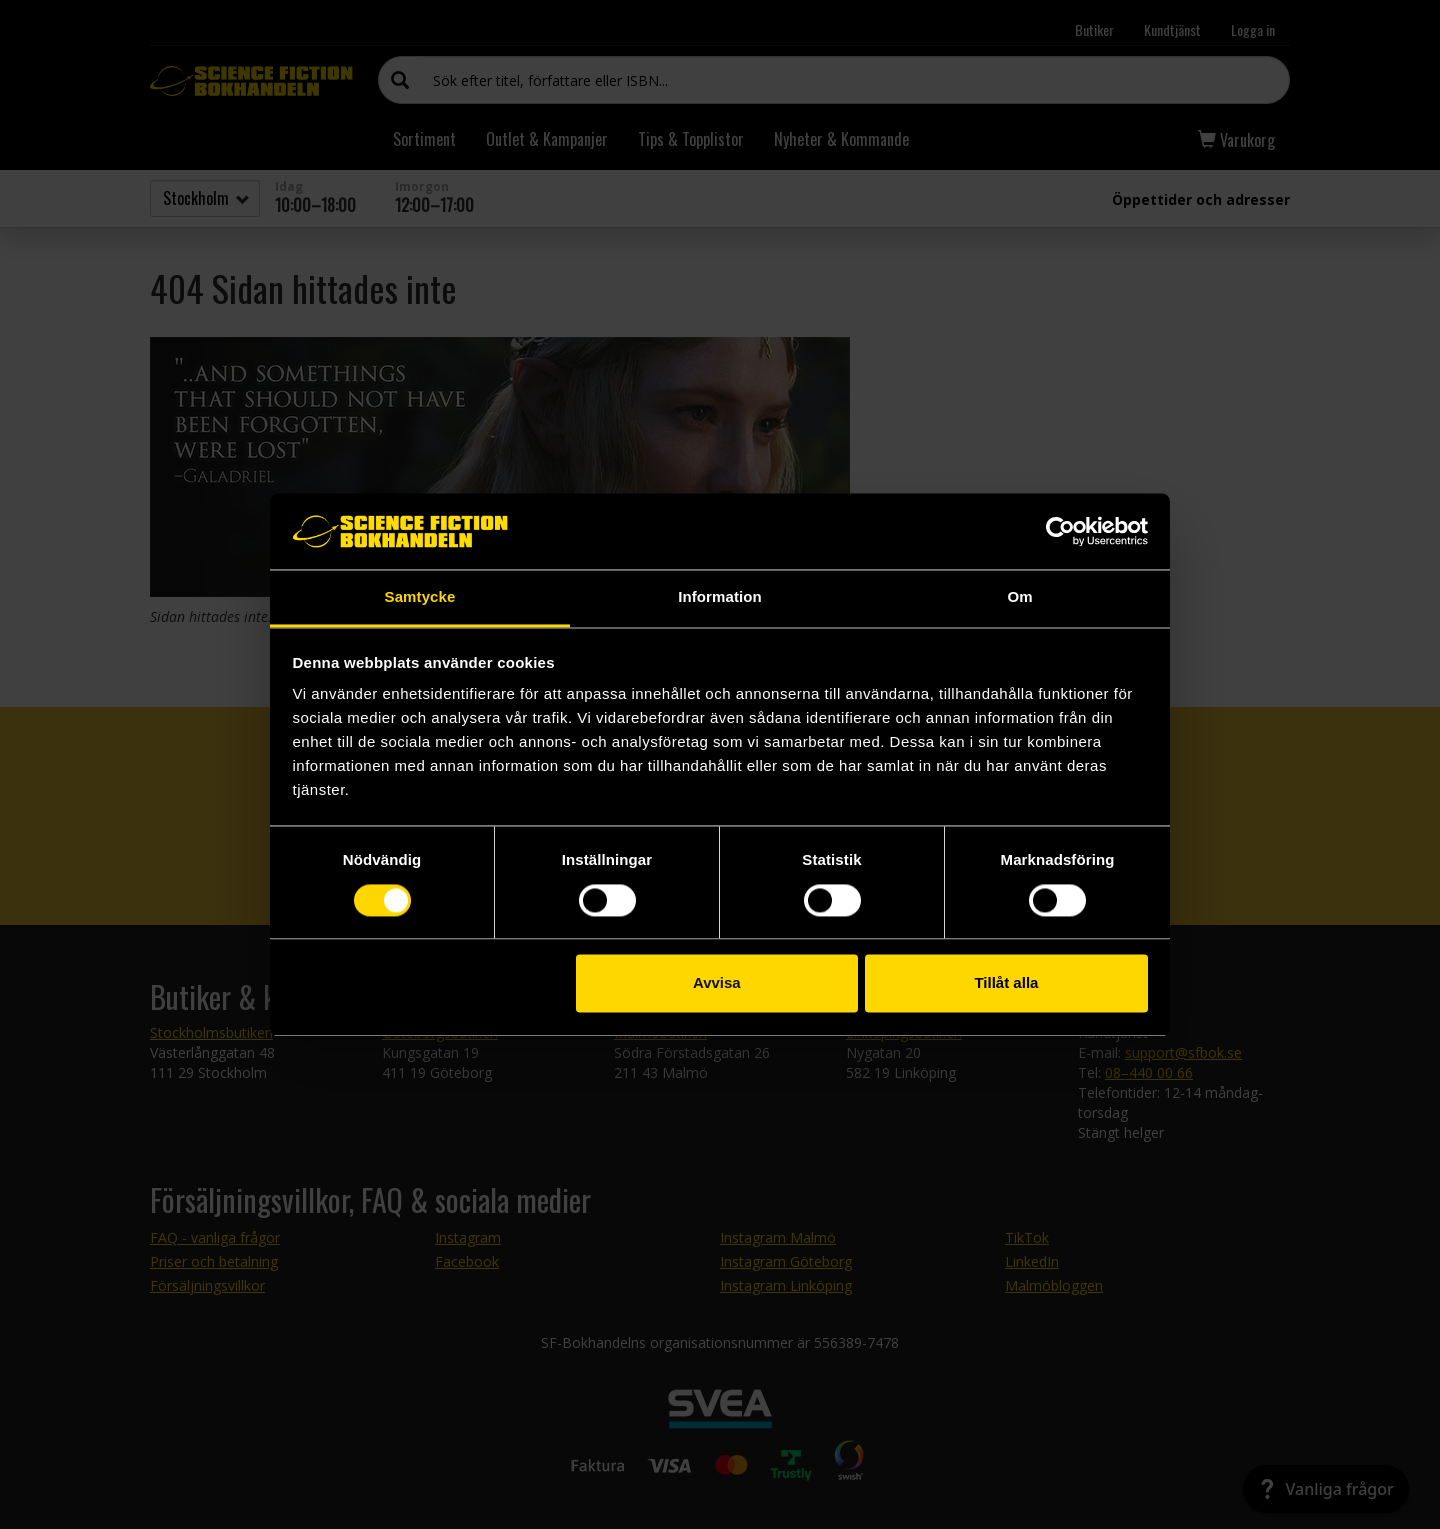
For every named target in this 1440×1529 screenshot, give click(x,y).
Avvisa (717, 983)
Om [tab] (1019, 597)
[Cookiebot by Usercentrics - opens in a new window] (1060, 531)
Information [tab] (720, 597)
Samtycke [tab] (420, 597)
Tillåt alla (1006, 983)
